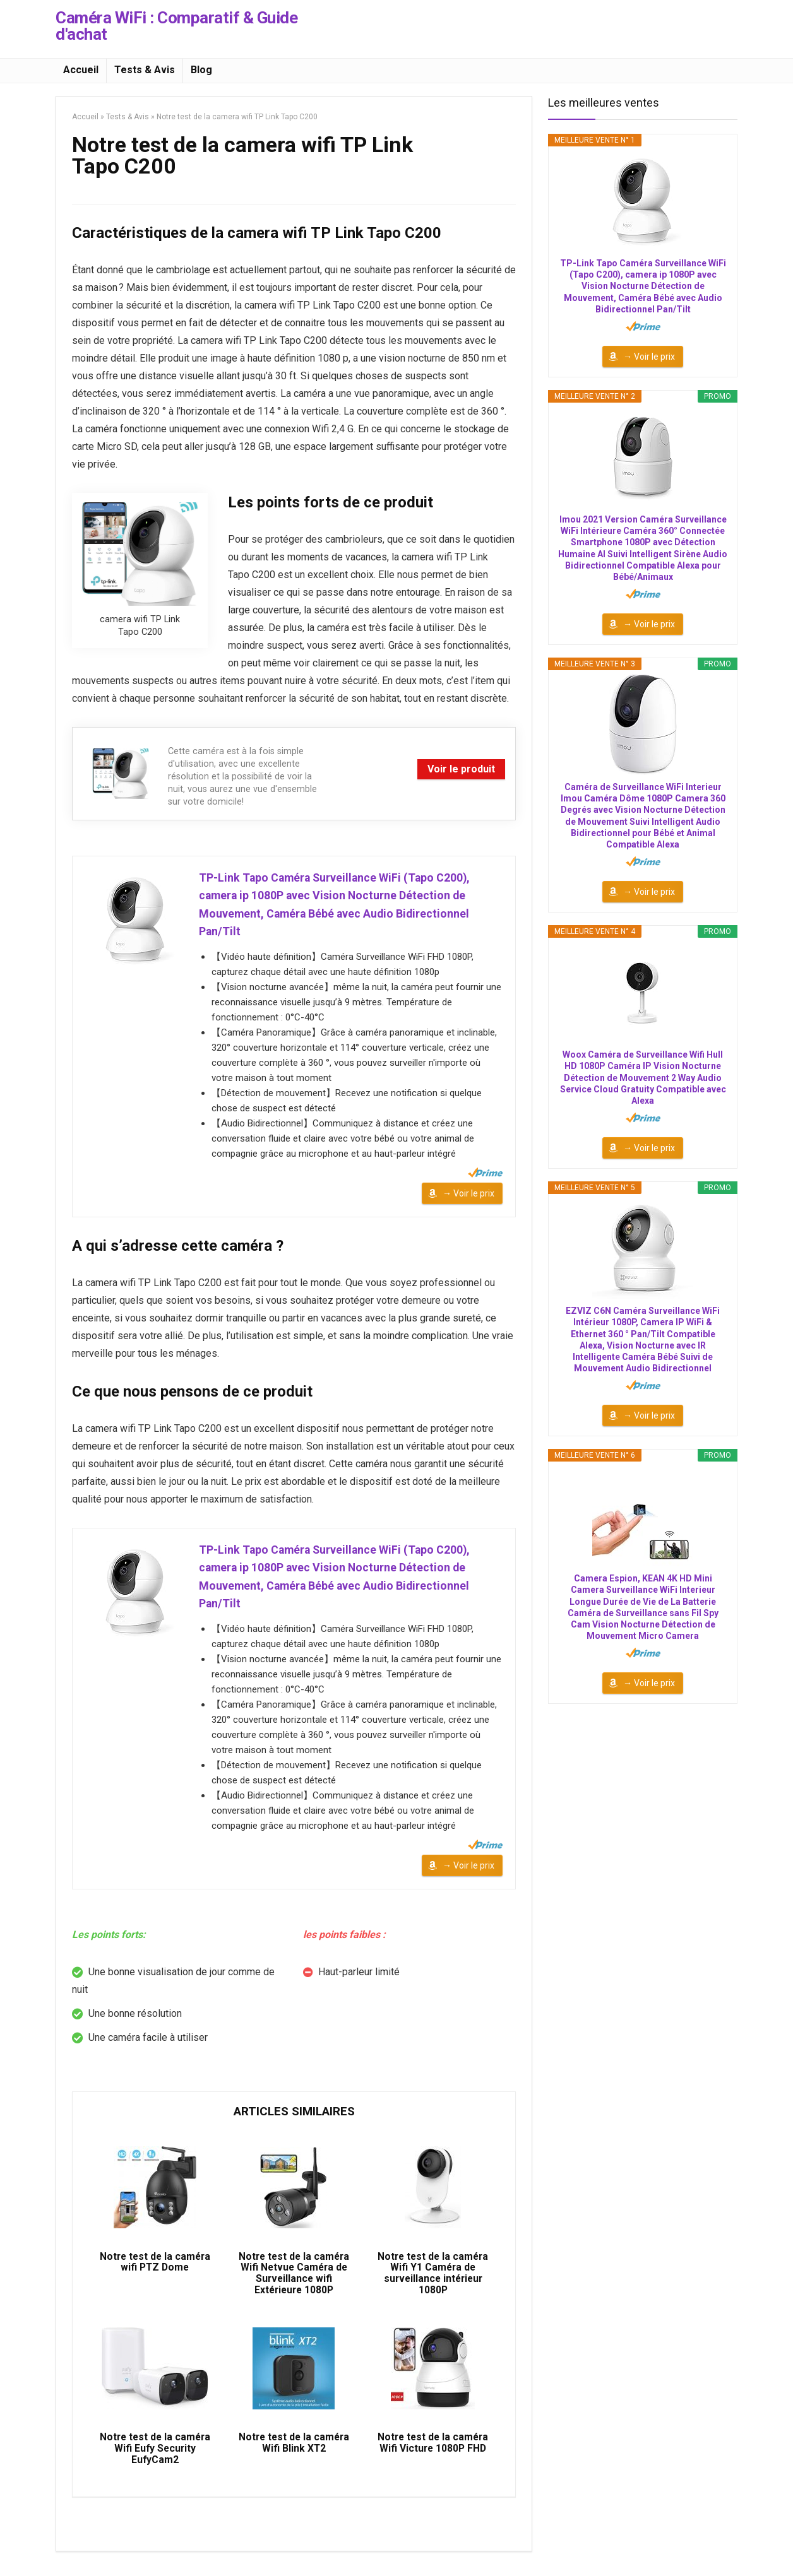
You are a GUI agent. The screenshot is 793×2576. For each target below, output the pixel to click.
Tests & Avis (144, 70)
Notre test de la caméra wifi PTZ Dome (155, 2269)
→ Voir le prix (468, 1195)
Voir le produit (461, 769)
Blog (201, 70)
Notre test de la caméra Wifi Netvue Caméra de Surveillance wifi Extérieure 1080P (294, 2280)
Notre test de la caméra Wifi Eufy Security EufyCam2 (155, 2460)
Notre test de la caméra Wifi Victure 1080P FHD (433, 2454)
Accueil (80, 70)
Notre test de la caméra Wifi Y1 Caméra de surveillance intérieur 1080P (433, 2280)
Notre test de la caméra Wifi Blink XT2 (294, 2454)
